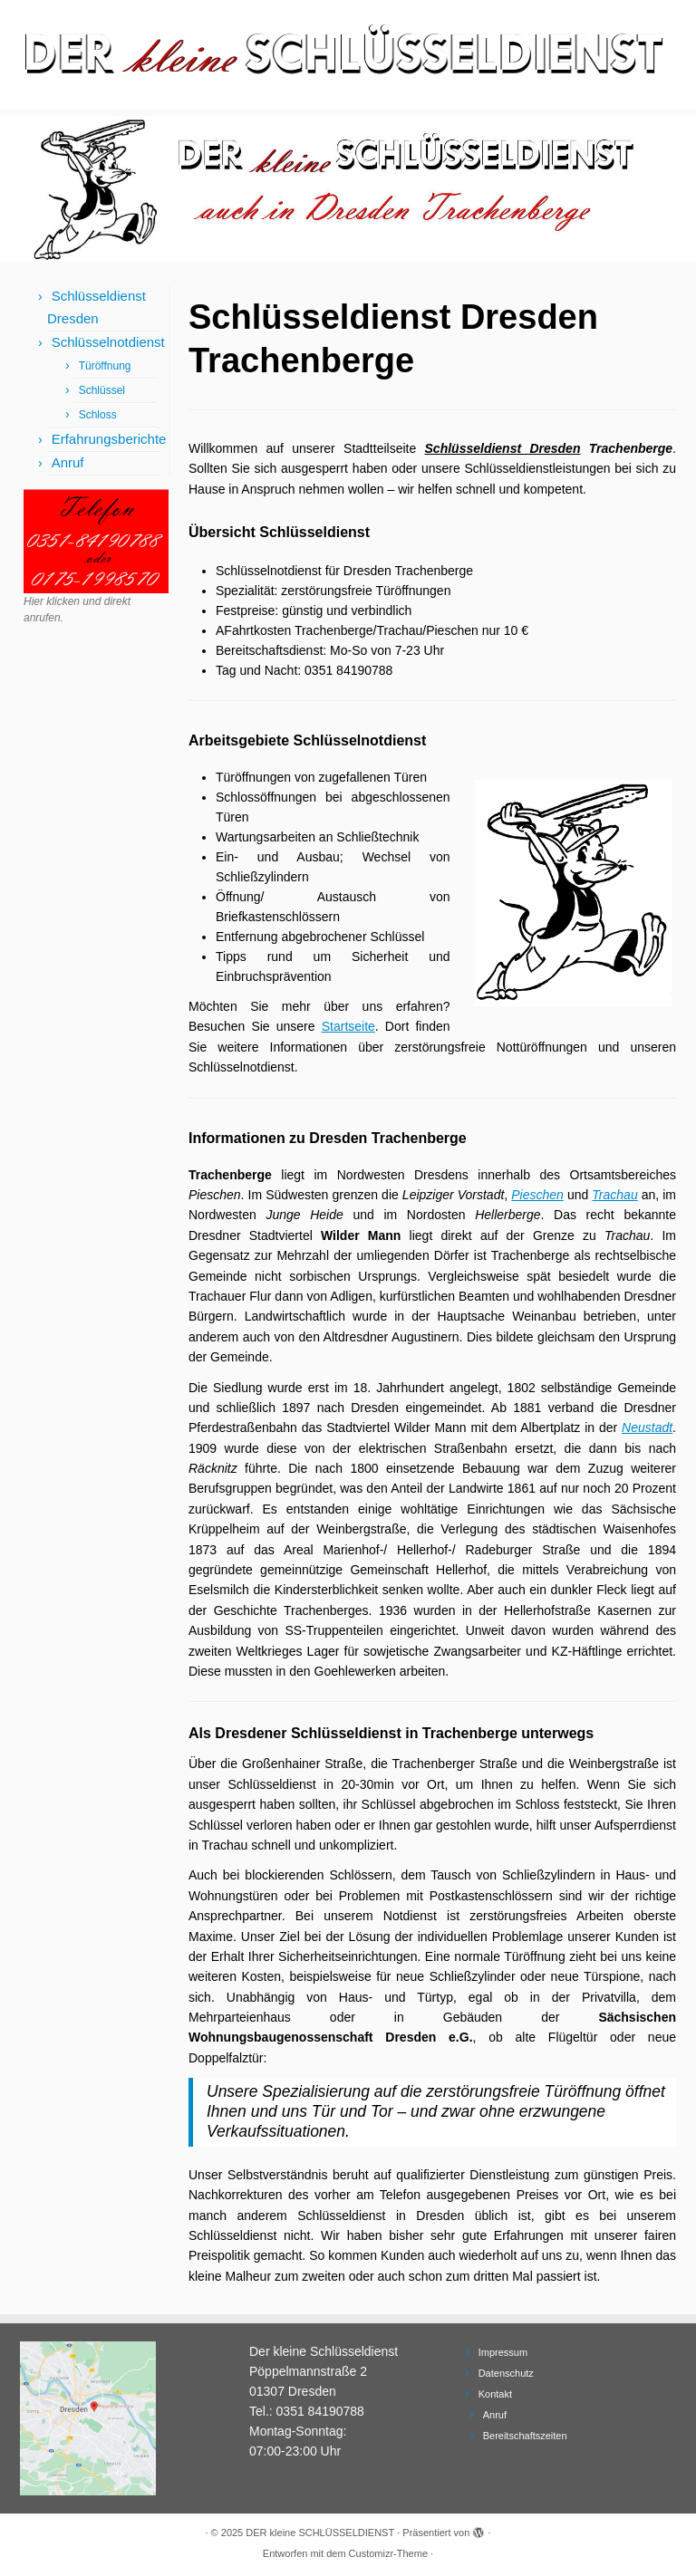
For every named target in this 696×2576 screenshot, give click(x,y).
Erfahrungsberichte (109, 439)
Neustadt (647, 1427)
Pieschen (537, 1194)
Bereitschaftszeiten (525, 2435)
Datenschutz (506, 2373)
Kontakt (495, 2394)
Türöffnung (105, 366)
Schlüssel (102, 390)
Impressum (502, 2352)
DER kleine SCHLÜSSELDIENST (320, 2532)
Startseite (348, 1026)
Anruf (68, 462)
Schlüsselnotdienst (108, 342)
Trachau (614, 1194)
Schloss (98, 415)
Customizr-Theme (388, 2553)
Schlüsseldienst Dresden (503, 448)
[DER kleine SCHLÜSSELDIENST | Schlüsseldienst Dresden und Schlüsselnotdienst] (348, 54)
